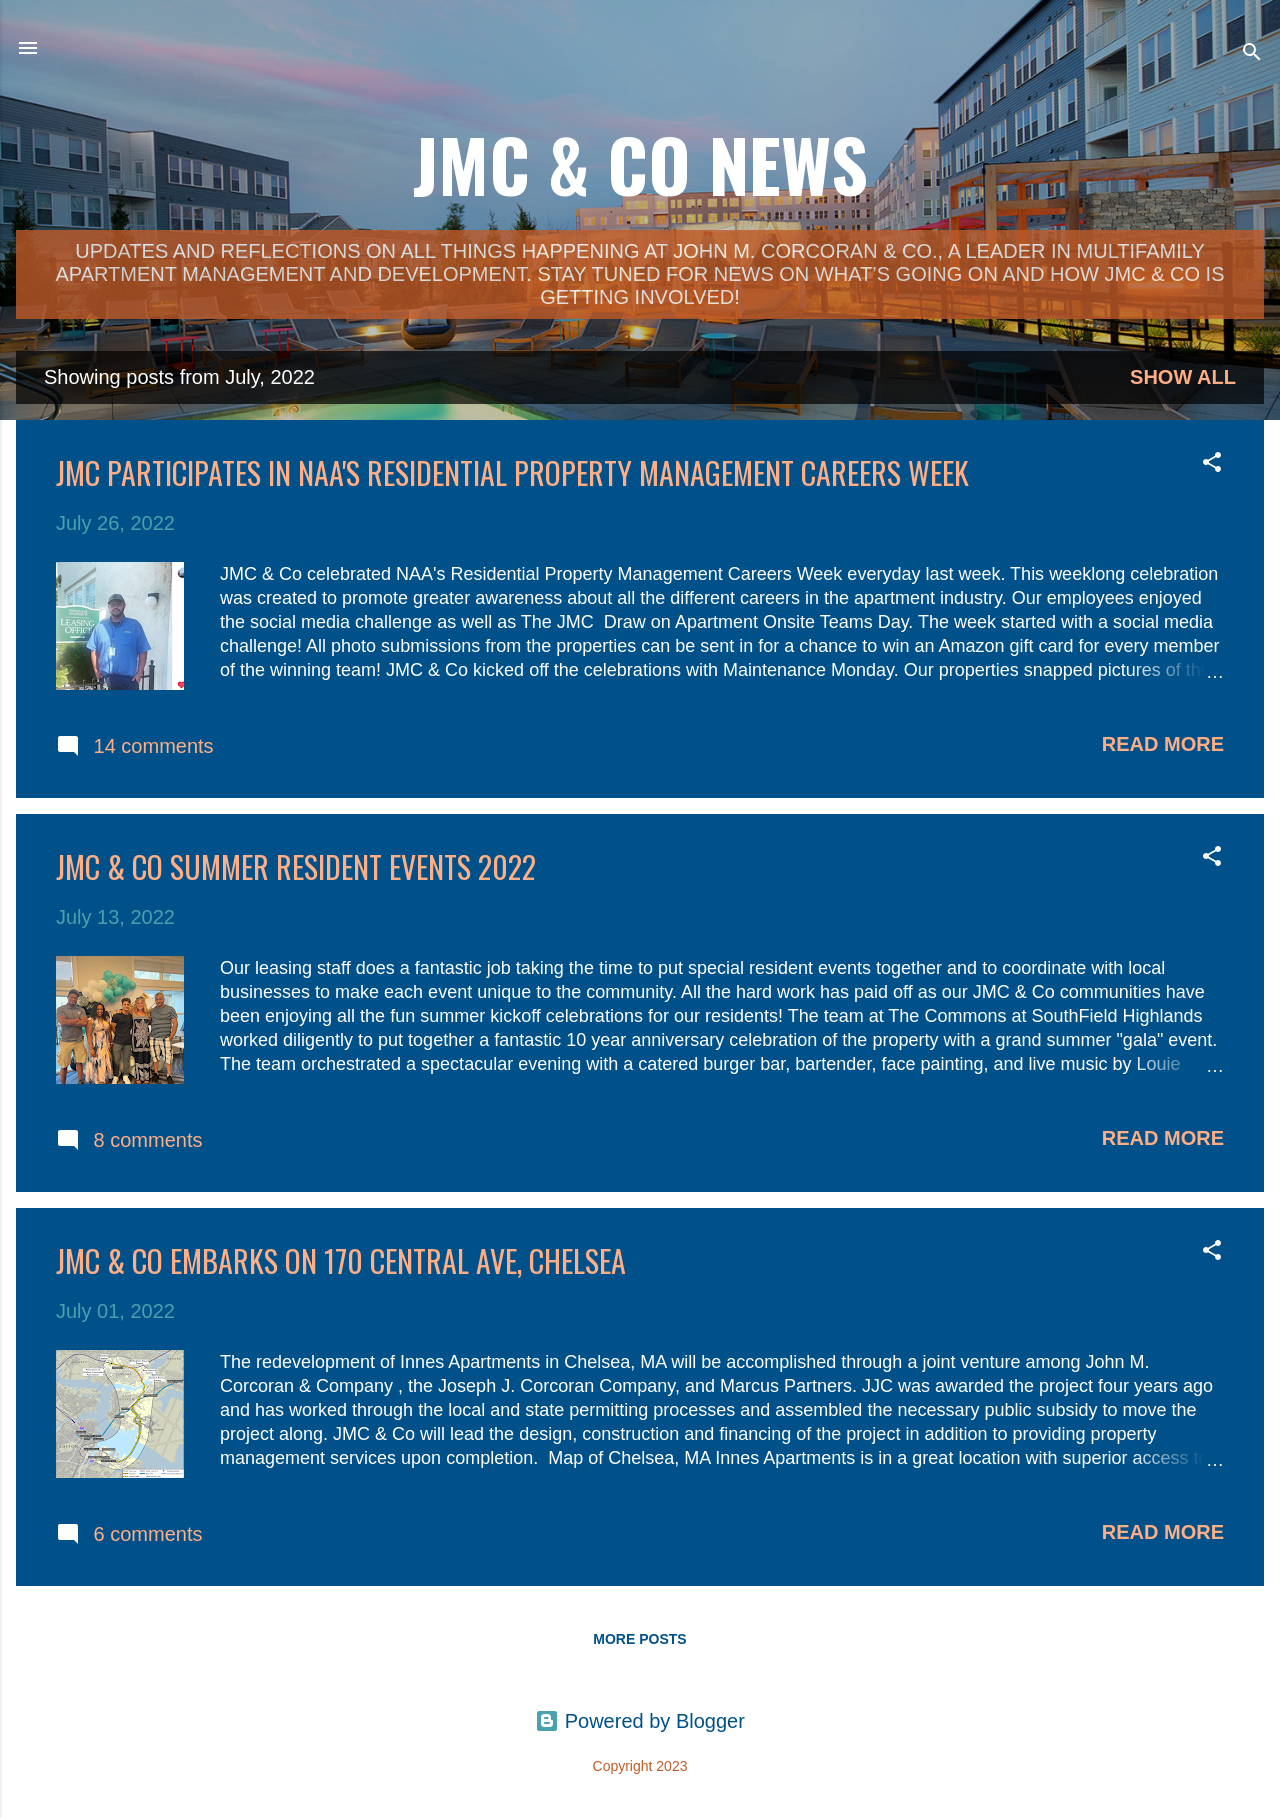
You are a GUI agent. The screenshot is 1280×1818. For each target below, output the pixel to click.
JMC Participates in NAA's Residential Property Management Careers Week (512, 472)
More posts (639, 1639)
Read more (1163, 744)
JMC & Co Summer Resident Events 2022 (296, 866)
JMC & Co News (640, 163)
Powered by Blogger (640, 1721)
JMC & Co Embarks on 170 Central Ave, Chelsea (341, 1260)
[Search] (1252, 54)
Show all (1183, 377)
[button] (1212, 464)
